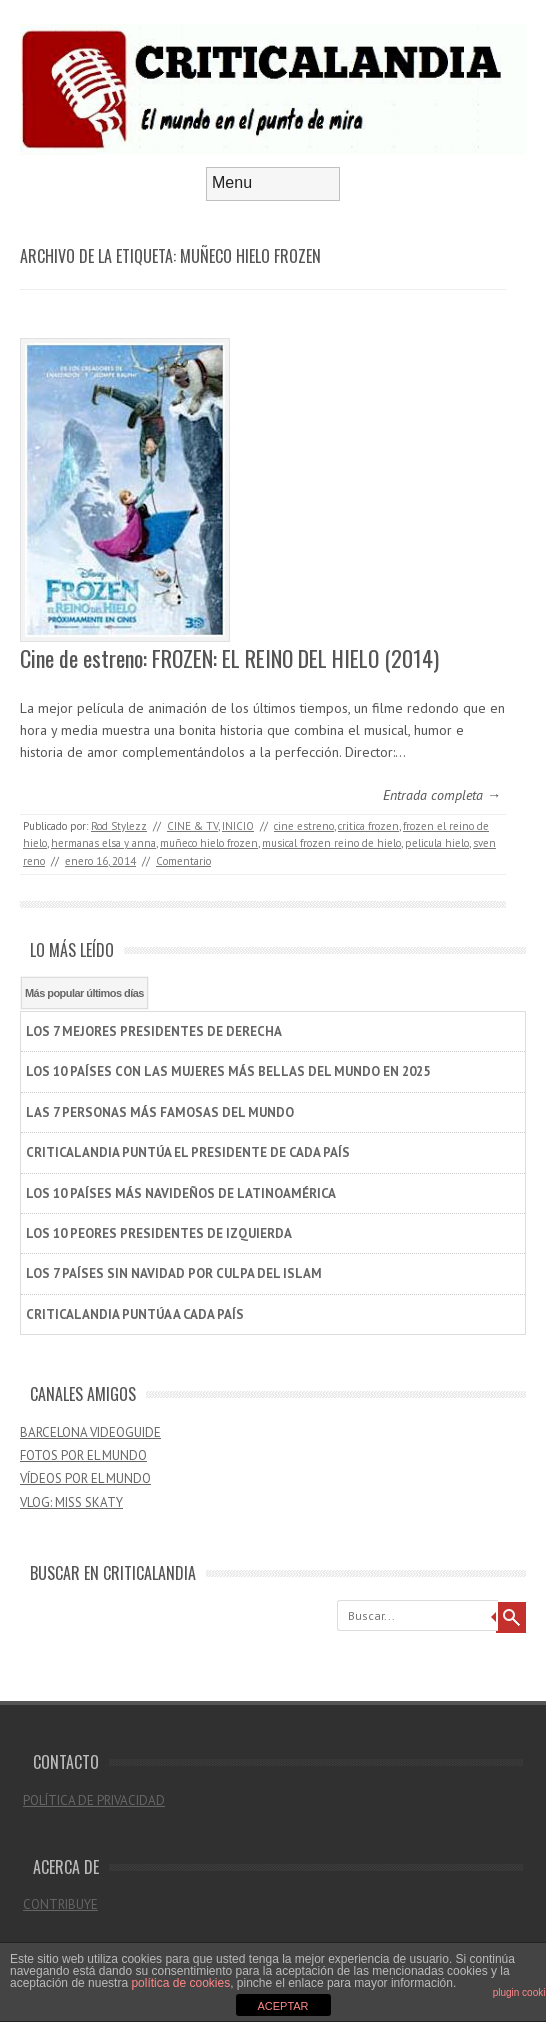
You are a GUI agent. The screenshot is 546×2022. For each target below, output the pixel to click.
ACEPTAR (282, 2006)
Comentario (183, 861)
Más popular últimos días (84, 993)
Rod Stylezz (119, 826)
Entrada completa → (442, 795)
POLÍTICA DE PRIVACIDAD (94, 1800)
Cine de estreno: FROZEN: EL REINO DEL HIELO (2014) (229, 658)
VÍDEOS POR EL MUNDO (85, 1478)
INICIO (238, 826)
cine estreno (304, 826)
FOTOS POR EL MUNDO (83, 1455)
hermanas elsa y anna (103, 843)
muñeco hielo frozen (209, 843)
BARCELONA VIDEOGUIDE (90, 1432)
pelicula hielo (437, 843)
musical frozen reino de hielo (331, 843)
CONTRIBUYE (60, 1904)
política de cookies (180, 1983)
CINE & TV (192, 826)
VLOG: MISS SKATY (71, 1502)
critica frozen (368, 826)
